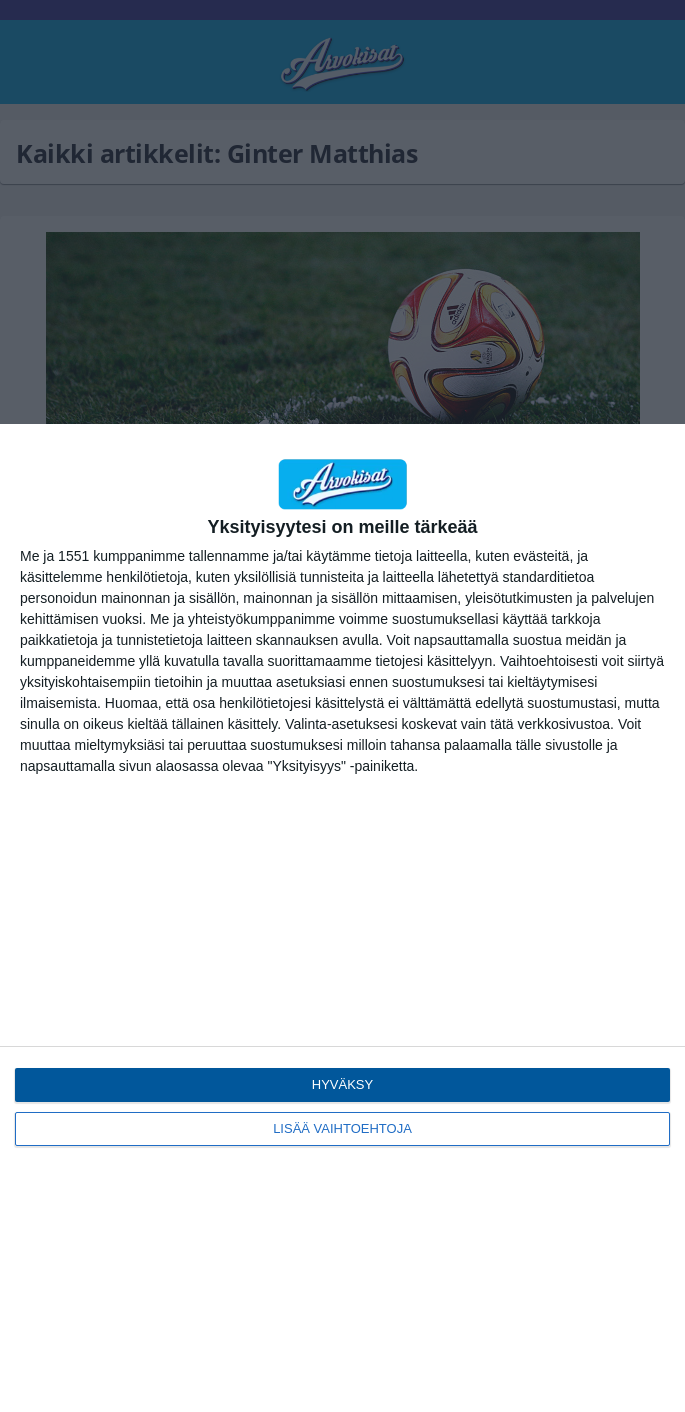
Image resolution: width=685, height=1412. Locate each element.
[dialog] (342, 918)
